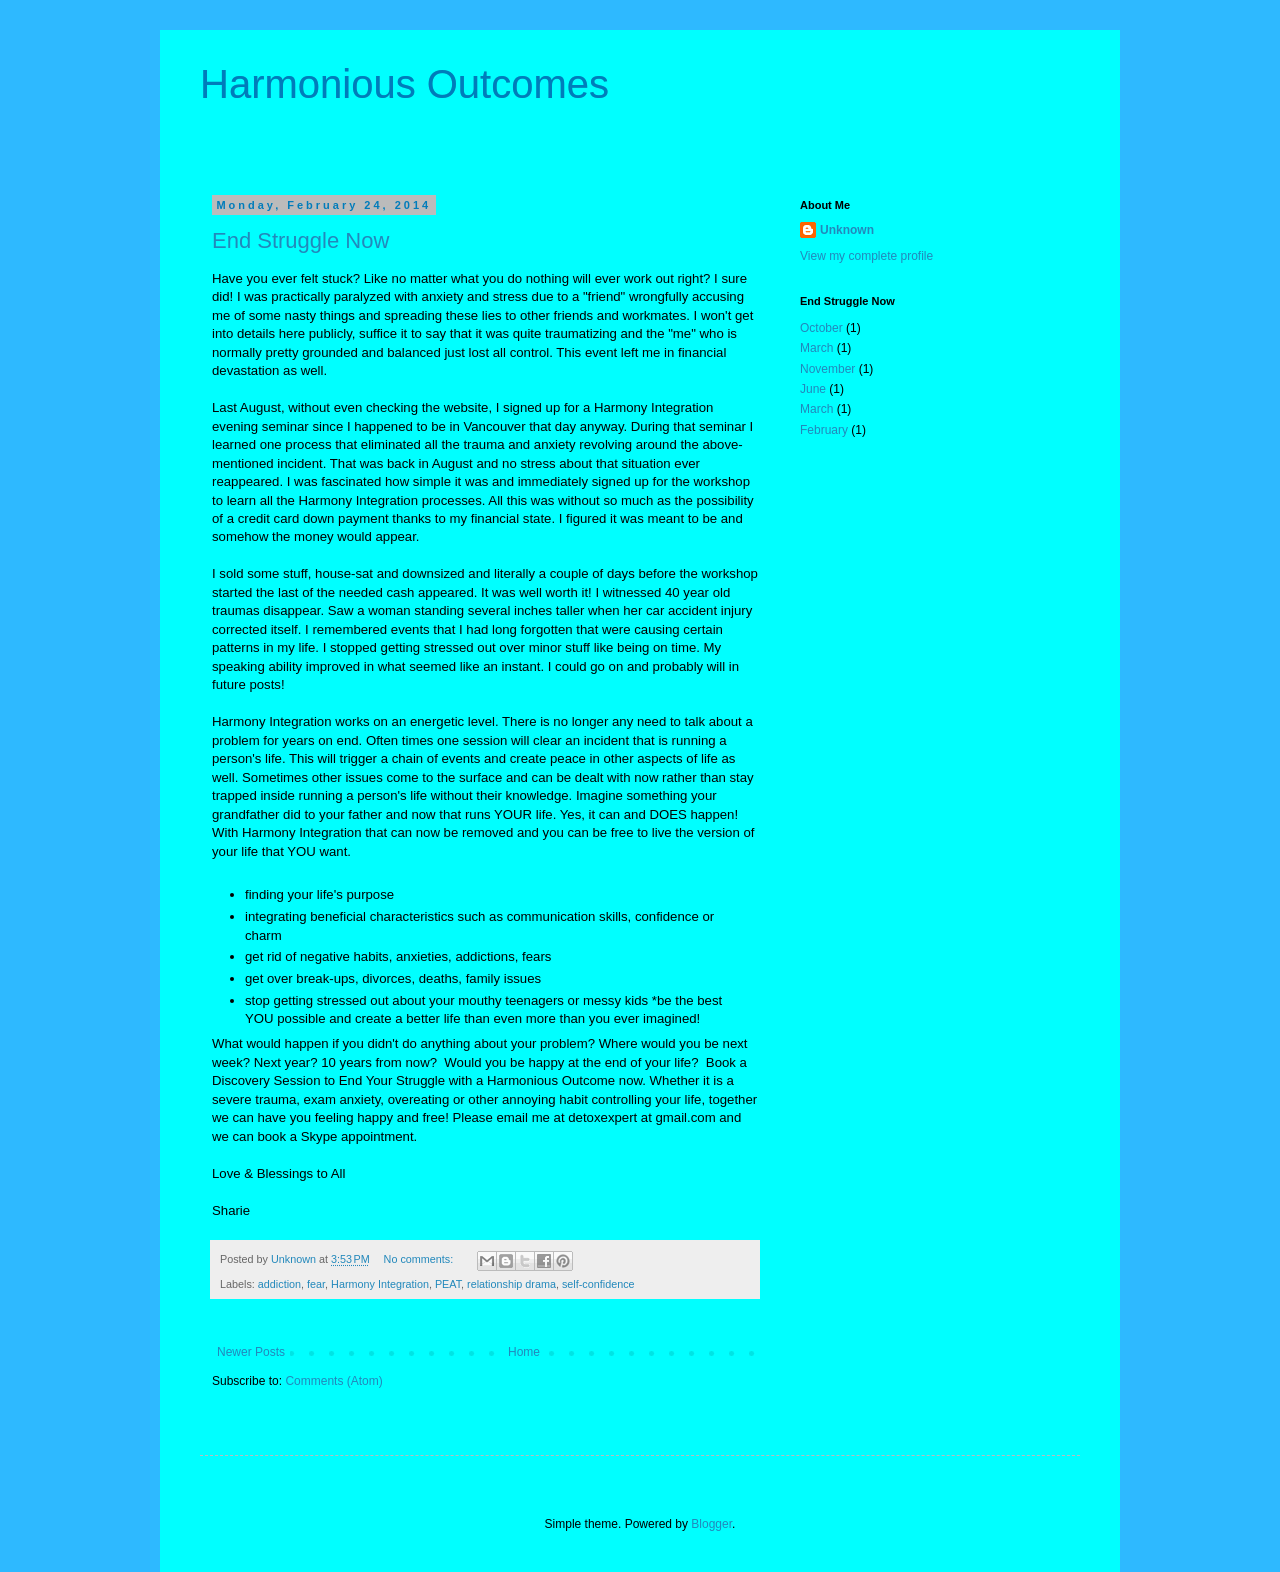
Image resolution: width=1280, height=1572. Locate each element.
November (827, 369)
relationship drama (511, 1284)
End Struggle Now (300, 240)
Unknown (847, 230)
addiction (279, 1284)
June (813, 389)
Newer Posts (251, 1352)
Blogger (711, 1524)
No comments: (420, 1259)
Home (524, 1352)
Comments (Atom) (333, 1381)
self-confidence (598, 1284)
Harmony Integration (380, 1284)
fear (316, 1284)
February (824, 430)
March (816, 348)
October (821, 328)
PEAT (448, 1284)
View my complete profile (866, 256)
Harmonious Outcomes (404, 84)
